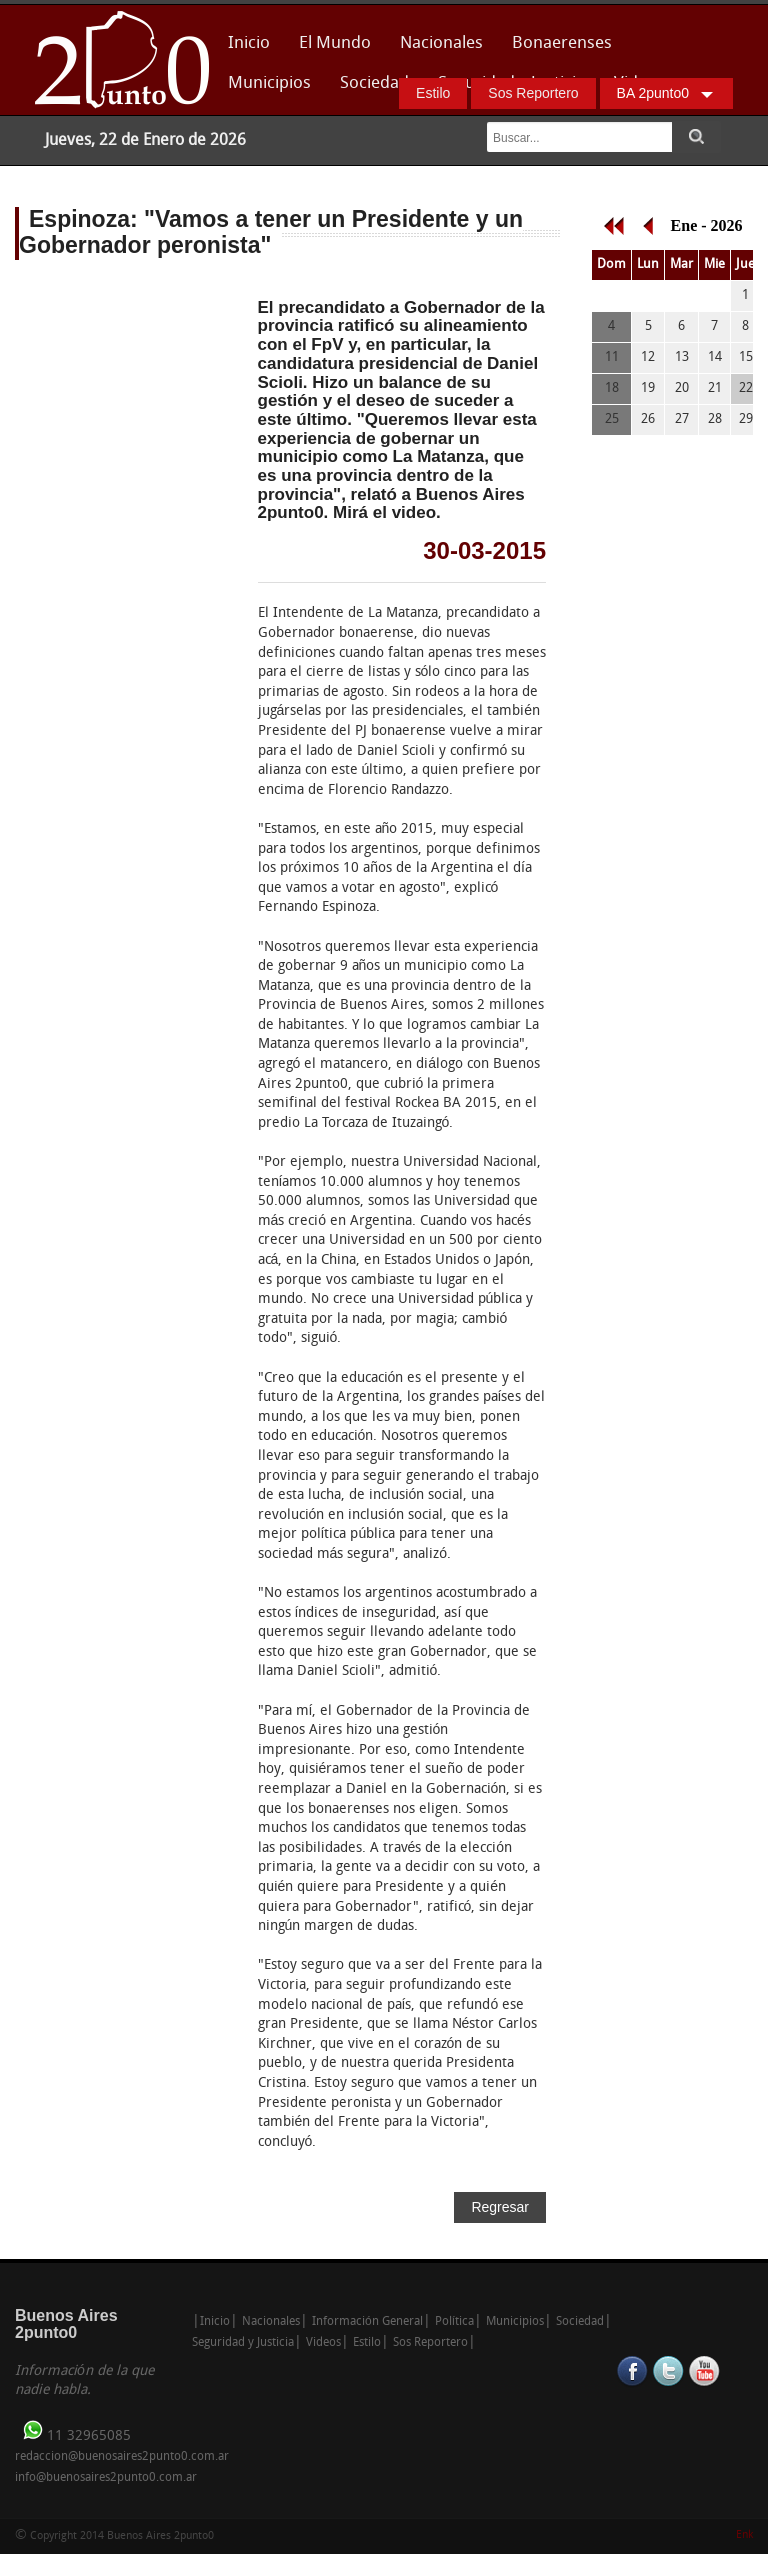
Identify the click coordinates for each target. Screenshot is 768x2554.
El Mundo (335, 43)
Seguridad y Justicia (243, 2343)
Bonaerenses (556, 49)
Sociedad (374, 83)
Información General (367, 2322)
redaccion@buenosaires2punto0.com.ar (122, 2457)
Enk (744, 2535)
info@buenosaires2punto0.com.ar (106, 2478)
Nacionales (441, 43)
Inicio (249, 43)
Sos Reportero (533, 93)
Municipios (269, 83)
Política (454, 2322)
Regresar (500, 2207)
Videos (323, 2343)
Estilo (433, 93)
